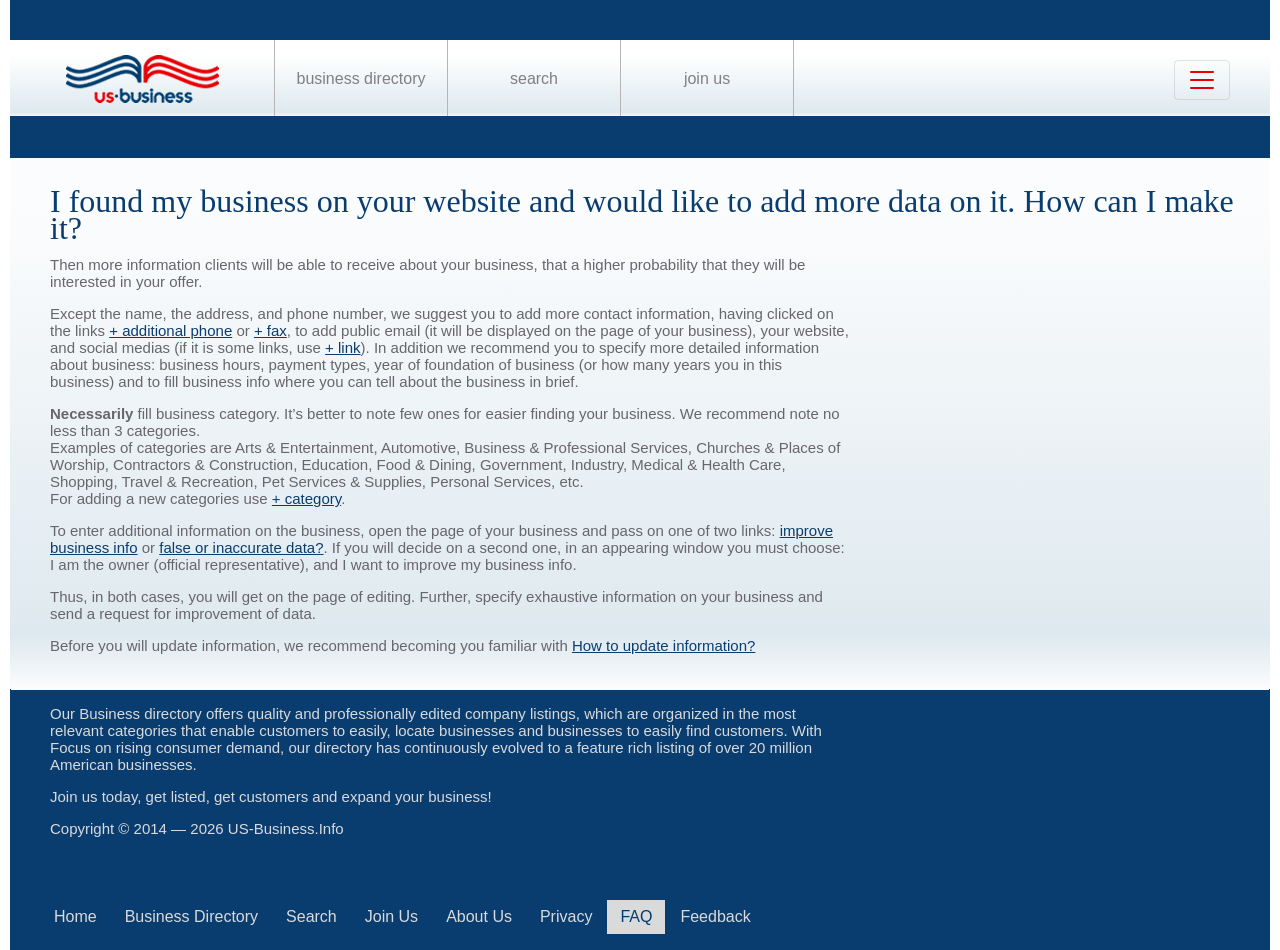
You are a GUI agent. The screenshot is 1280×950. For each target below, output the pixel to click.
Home (75, 916)
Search (534, 78)
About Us (479, 916)
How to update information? (663, 645)
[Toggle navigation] (1202, 80)
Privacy (566, 916)
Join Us (707, 78)
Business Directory (361, 78)
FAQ (636, 916)
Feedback (715, 916)
